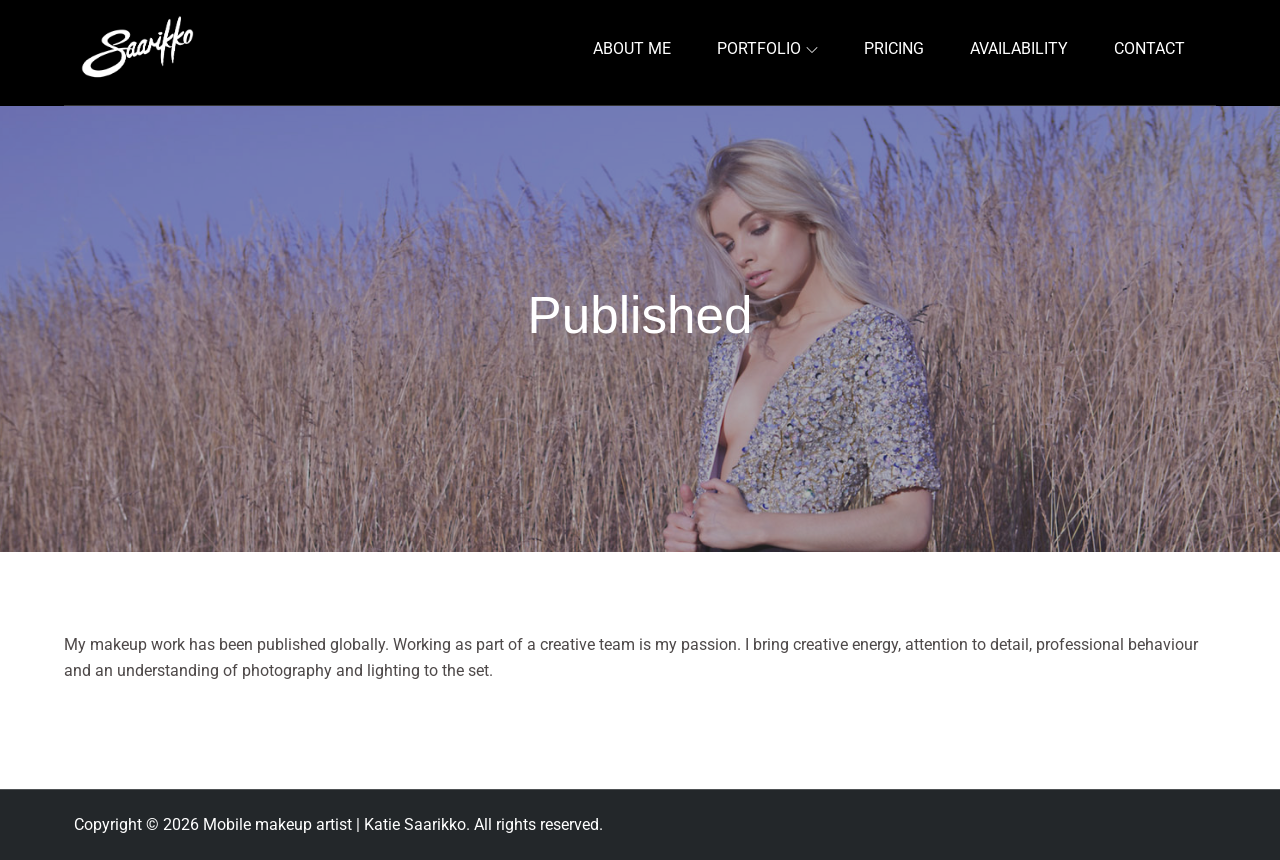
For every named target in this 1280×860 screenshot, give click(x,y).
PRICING (894, 48)
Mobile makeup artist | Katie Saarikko (334, 824)
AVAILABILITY (1019, 48)
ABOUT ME (632, 48)
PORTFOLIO (767, 48)
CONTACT (1149, 48)
